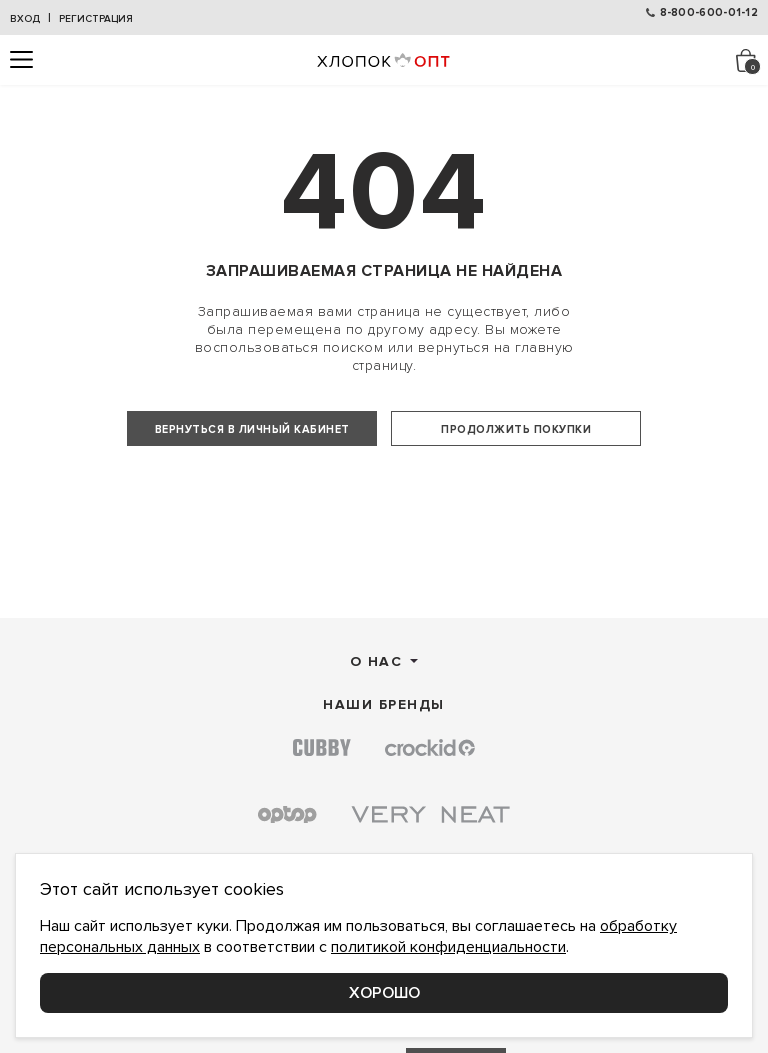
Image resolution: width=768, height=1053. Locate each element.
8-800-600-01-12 (709, 12)
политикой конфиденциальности (448, 947)
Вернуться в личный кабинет (252, 429)
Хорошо (384, 993)
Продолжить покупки (516, 429)
